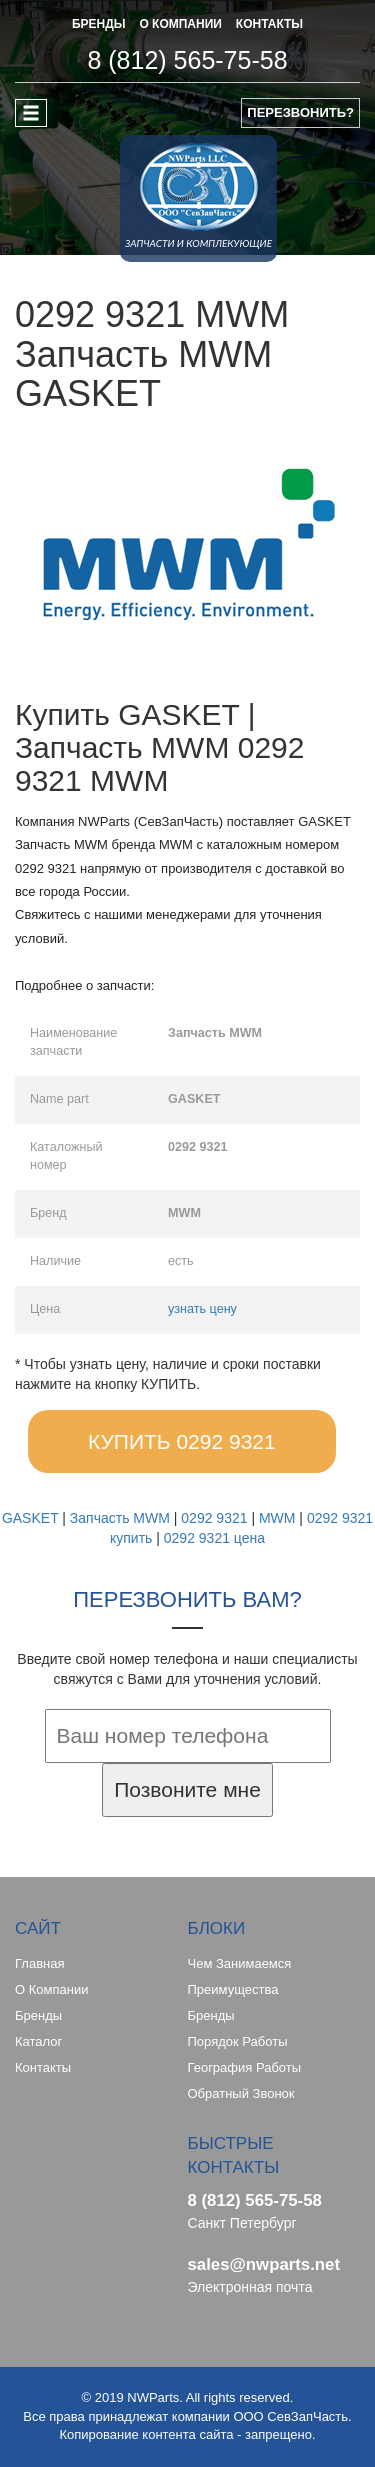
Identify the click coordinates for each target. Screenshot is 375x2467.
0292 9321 (214, 1518)
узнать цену (202, 1309)
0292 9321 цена (214, 1538)
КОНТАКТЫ (269, 24)
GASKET (30, 1518)
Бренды (38, 2015)
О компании (51, 1989)
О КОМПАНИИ (180, 24)
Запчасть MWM (120, 1518)
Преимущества (233, 1989)
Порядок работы (238, 2041)
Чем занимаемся (240, 1963)
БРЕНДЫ (99, 24)
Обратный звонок (241, 2093)
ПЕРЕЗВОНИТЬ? (300, 112)
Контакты (43, 2067)
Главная (39, 1963)
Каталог (38, 2041)
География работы (245, 2067)
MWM (277, 1518)
